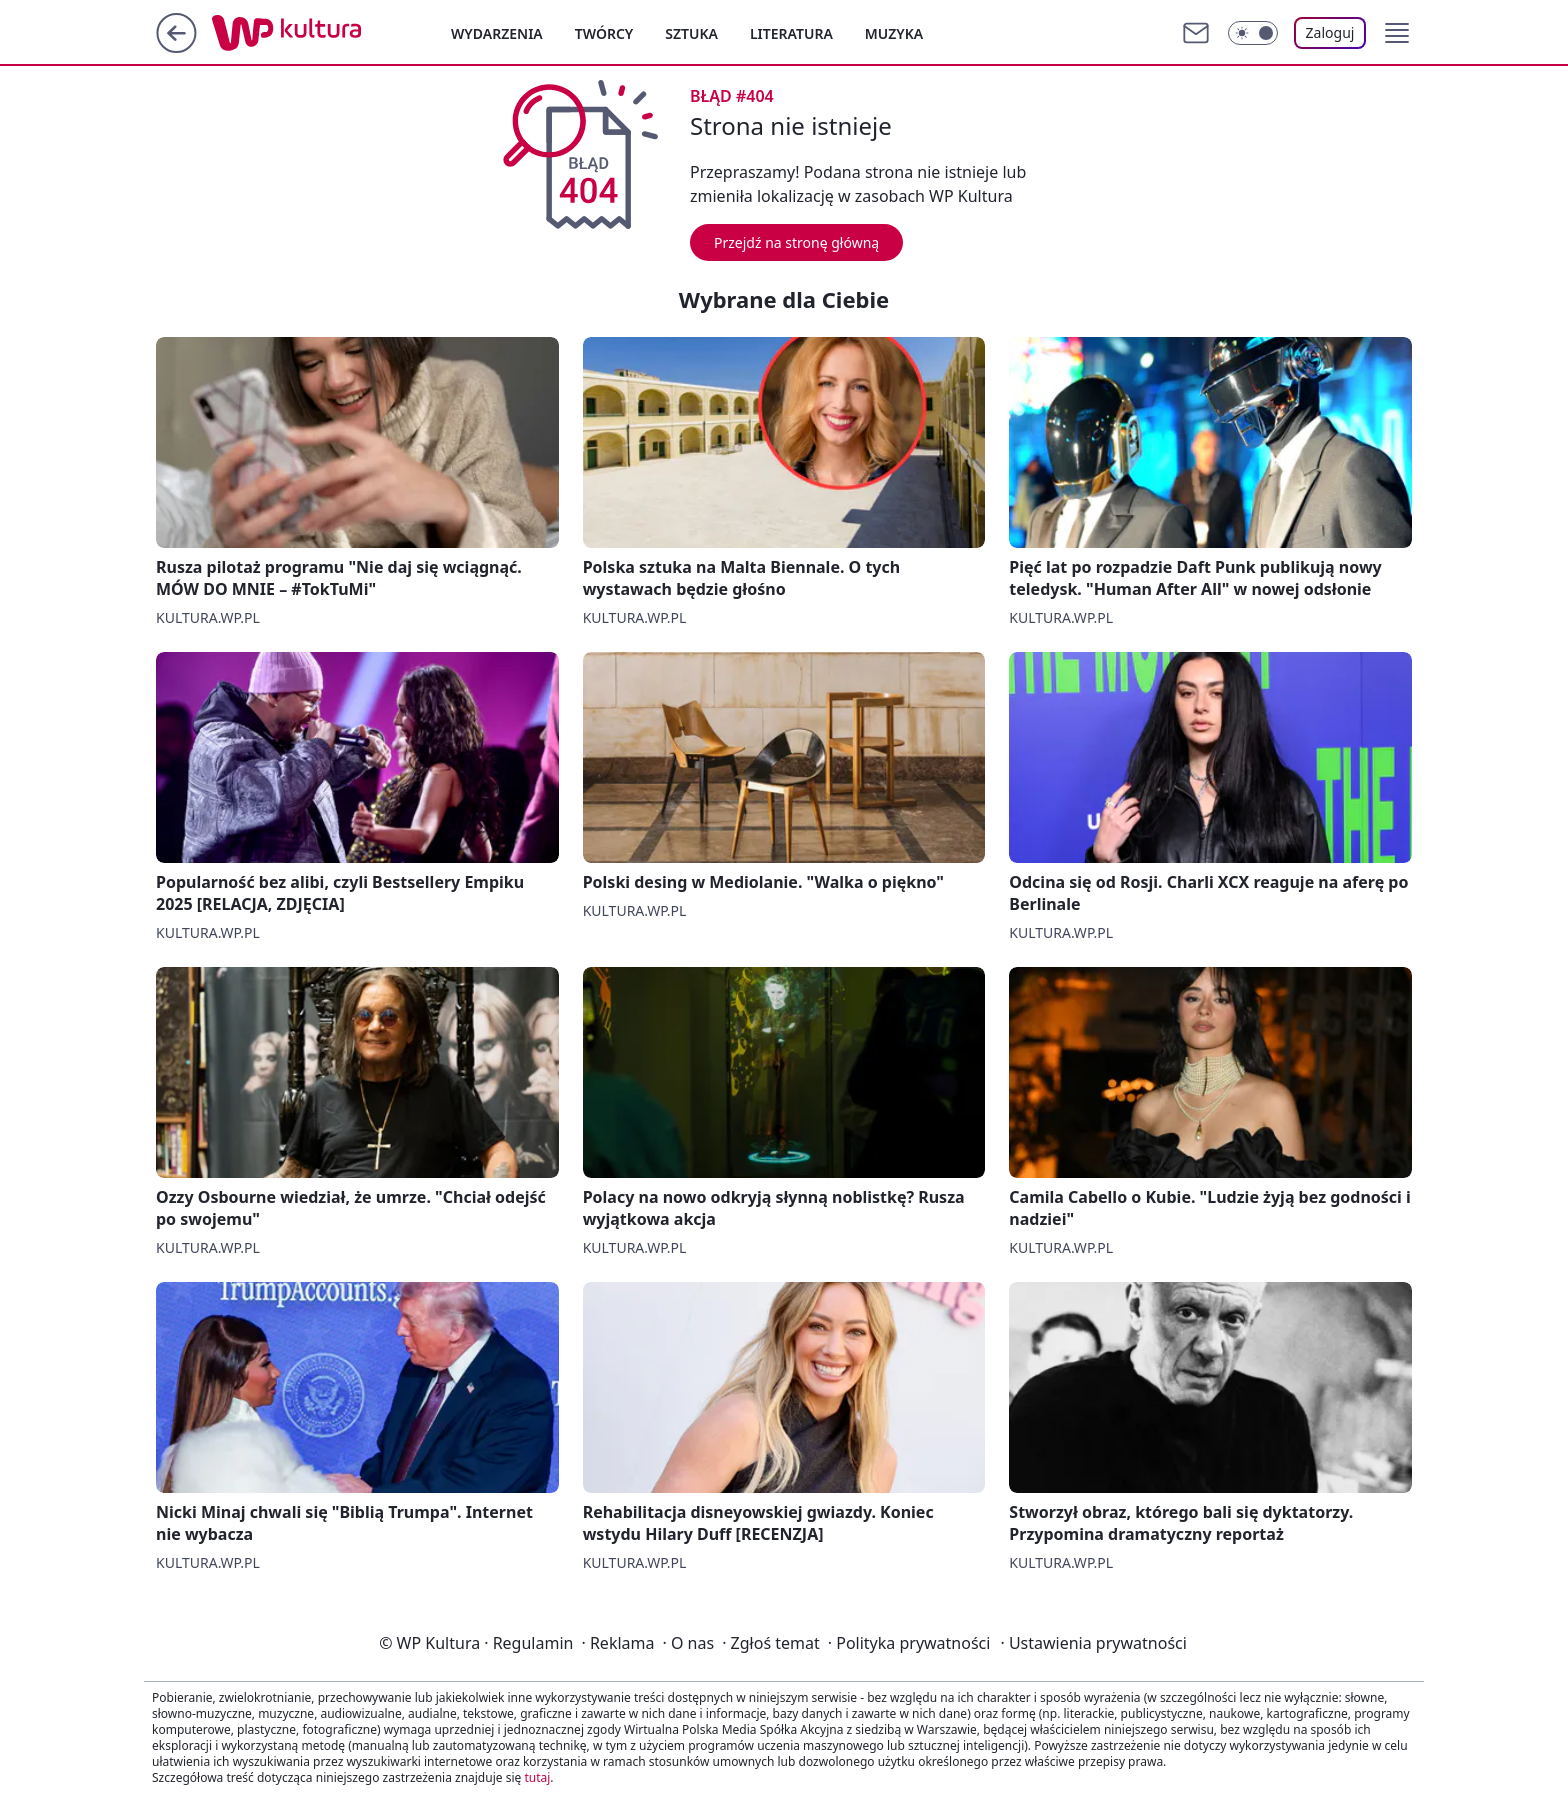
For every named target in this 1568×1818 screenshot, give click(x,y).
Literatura (791, 33)
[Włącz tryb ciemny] (1253, 33)
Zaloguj (1330, 32)
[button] (1397, 33)
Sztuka (691, 33)
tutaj (537, 1777)
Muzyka (894, 33)
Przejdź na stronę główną (796, 242)
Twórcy (604, 33)
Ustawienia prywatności (1093, 1643)
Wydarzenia (497, 33)
